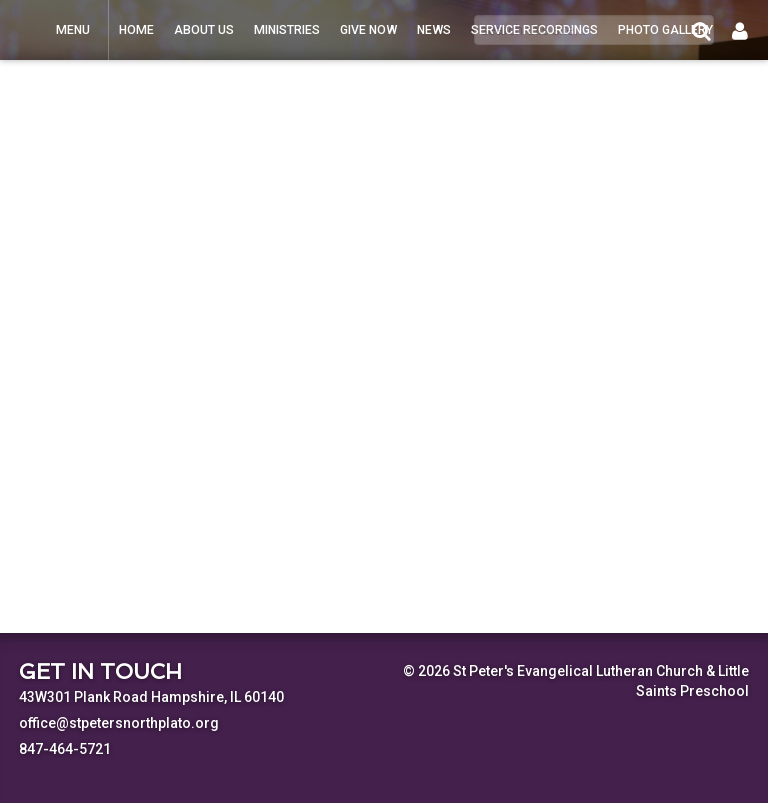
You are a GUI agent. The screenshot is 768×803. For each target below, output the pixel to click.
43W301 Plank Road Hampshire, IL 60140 (151, 697)
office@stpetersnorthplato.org (119, 723)
